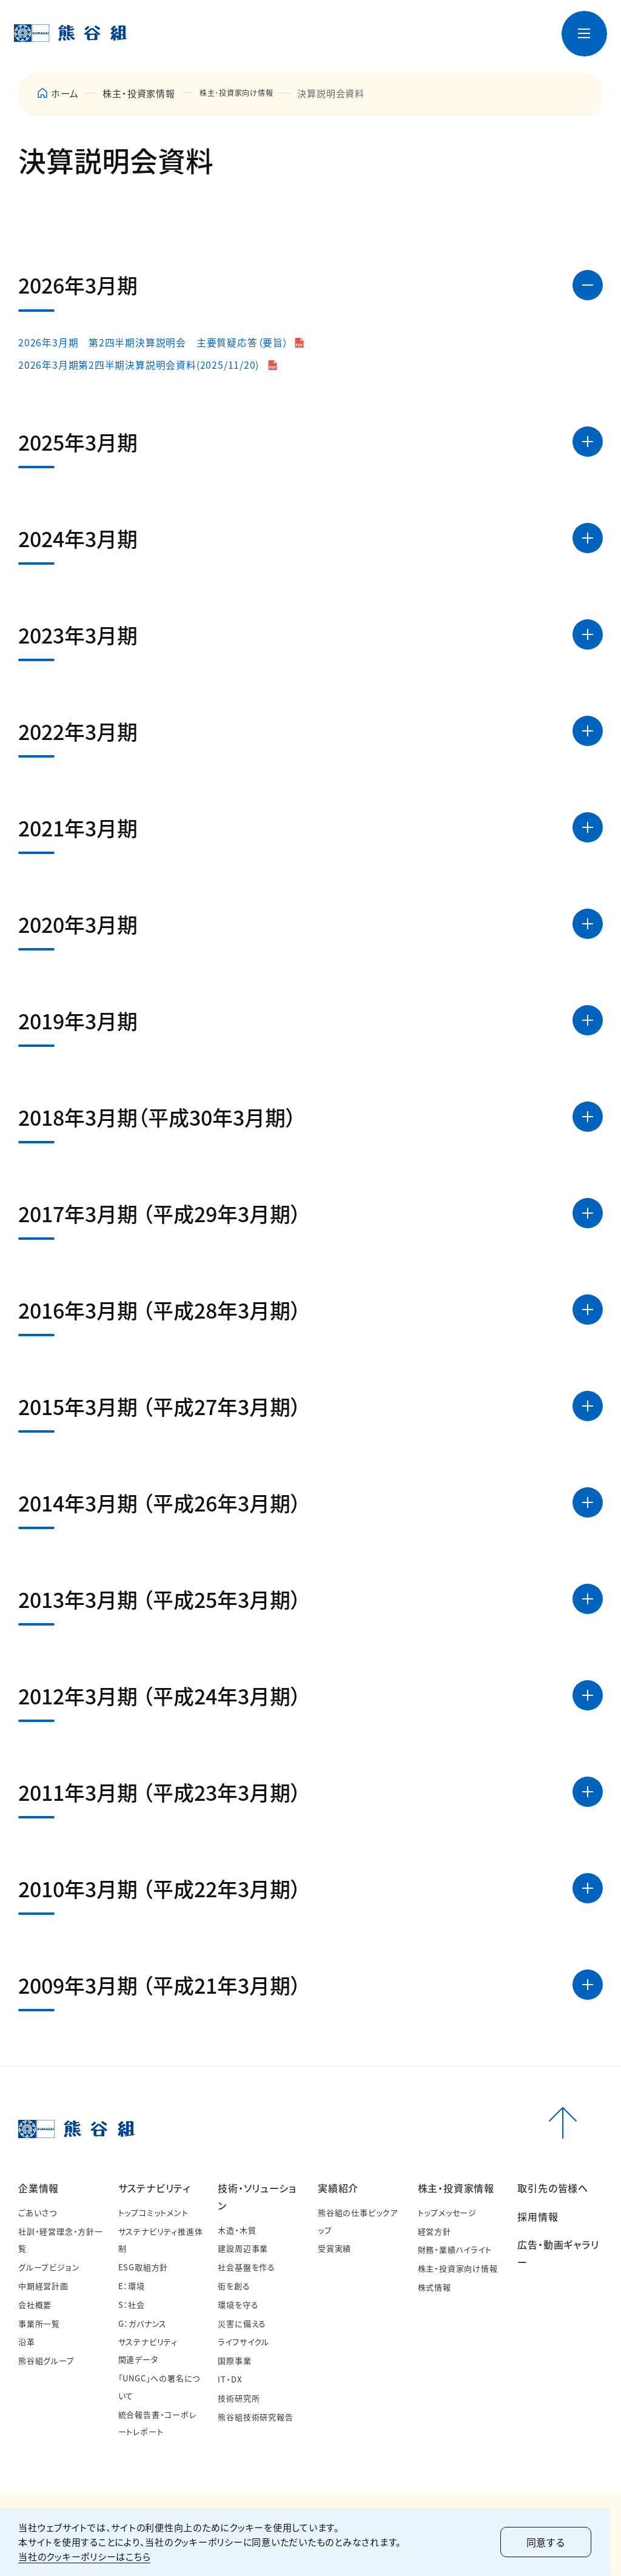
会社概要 (35, 2304)
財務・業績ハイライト (455, 2250)
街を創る (234, 2286)
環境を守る (238, 2304)
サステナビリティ (154, 2188)
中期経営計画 (43, 2286)
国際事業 (234, 2361)
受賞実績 (334, 2249)
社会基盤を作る (246, 2267)
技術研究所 (239, 2398)
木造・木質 (237, 2230)
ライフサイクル (243, 2342)
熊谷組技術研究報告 (255, 2417)
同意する (557, 2542)
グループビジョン (48, 2267)
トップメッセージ (447, 2212)
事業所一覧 (39, 2323)
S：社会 (131, 2304)
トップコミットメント (153, 2212)
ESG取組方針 (143, 2267)
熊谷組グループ (46, 2361)
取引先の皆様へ (552, 2188)
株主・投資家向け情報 (458, 2269)
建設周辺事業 (243, 2249)
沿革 (26, 2342)
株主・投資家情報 (138, 93)
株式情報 (434, 2287)
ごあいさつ (37, 2212)
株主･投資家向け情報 (245, 93)
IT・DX (229, 2380)
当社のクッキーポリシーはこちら (84, 2556)
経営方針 (434, 2231)
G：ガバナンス (142, 2323)
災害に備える (242, 2323)
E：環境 (131, 2286)
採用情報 (537, 2216)
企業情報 (38, 2188)
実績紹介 (338, 2188)
